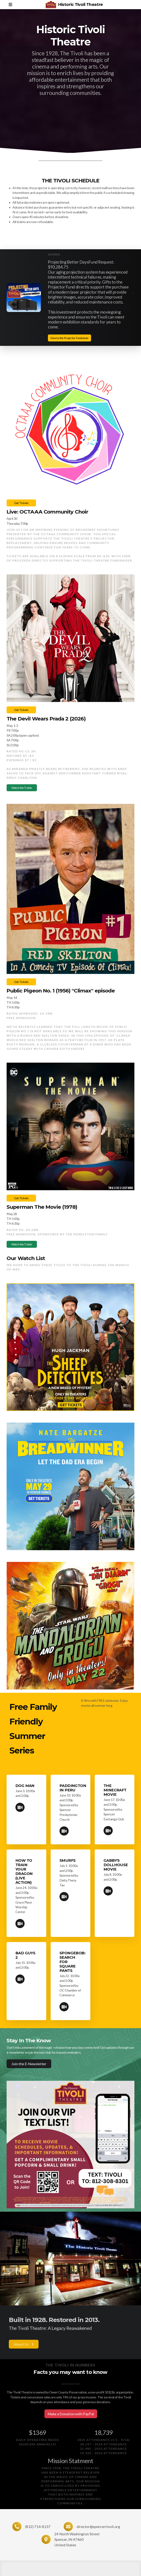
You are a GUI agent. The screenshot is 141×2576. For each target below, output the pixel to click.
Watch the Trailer (21, 787)
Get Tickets (21, 503)
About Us (24, 2345)
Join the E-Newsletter (28, 2064)
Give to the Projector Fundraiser (68, 338)
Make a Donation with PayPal (71, 2414)
